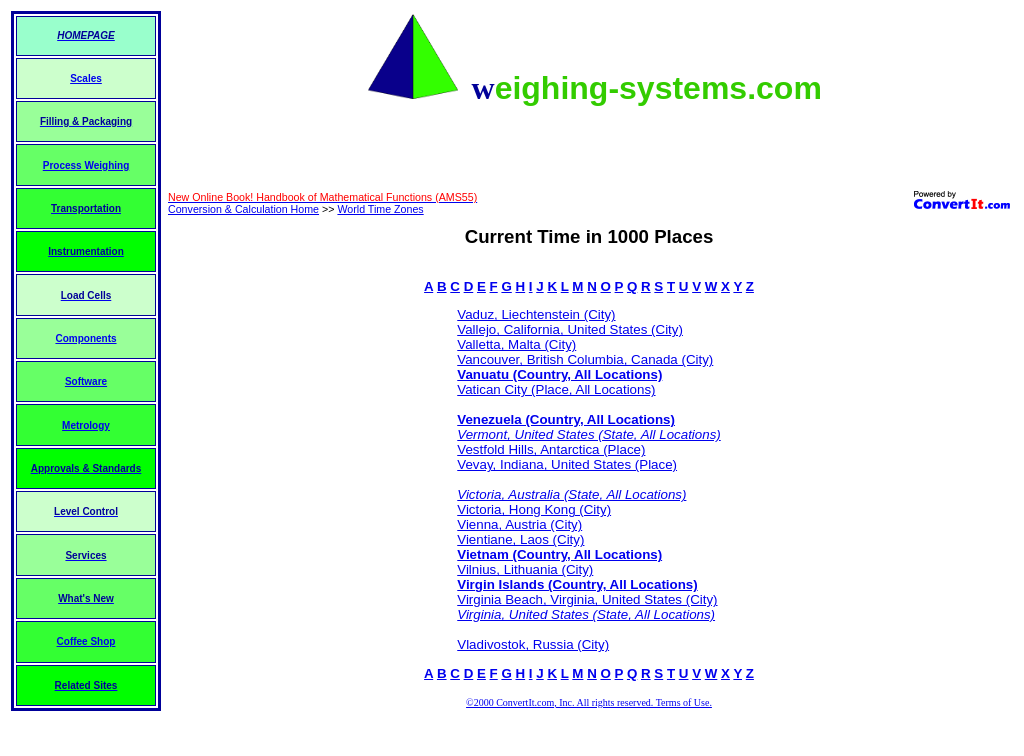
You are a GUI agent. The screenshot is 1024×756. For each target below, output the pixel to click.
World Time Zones (380, 209)
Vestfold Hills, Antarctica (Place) (551, 449)
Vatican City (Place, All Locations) (556, 389)
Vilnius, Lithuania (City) (525, 569)
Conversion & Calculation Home (243, 209)
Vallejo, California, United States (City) (570, 329)
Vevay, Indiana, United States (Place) (567, 464)
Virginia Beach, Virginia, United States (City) (587, 599)
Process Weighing (86, 165)
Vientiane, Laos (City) (520, 539)
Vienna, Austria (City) (519, 524)
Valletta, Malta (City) (516, 344)
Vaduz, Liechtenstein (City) (536, 314)
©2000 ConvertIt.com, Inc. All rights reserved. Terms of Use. (589, 702)
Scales (86, 78)
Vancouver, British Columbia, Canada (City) (585, 359)
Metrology (86, 425)
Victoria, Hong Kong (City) (534, 509)
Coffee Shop (86, 641)
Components (85, 338)
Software (86, 381)
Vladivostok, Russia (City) (533, 644)
